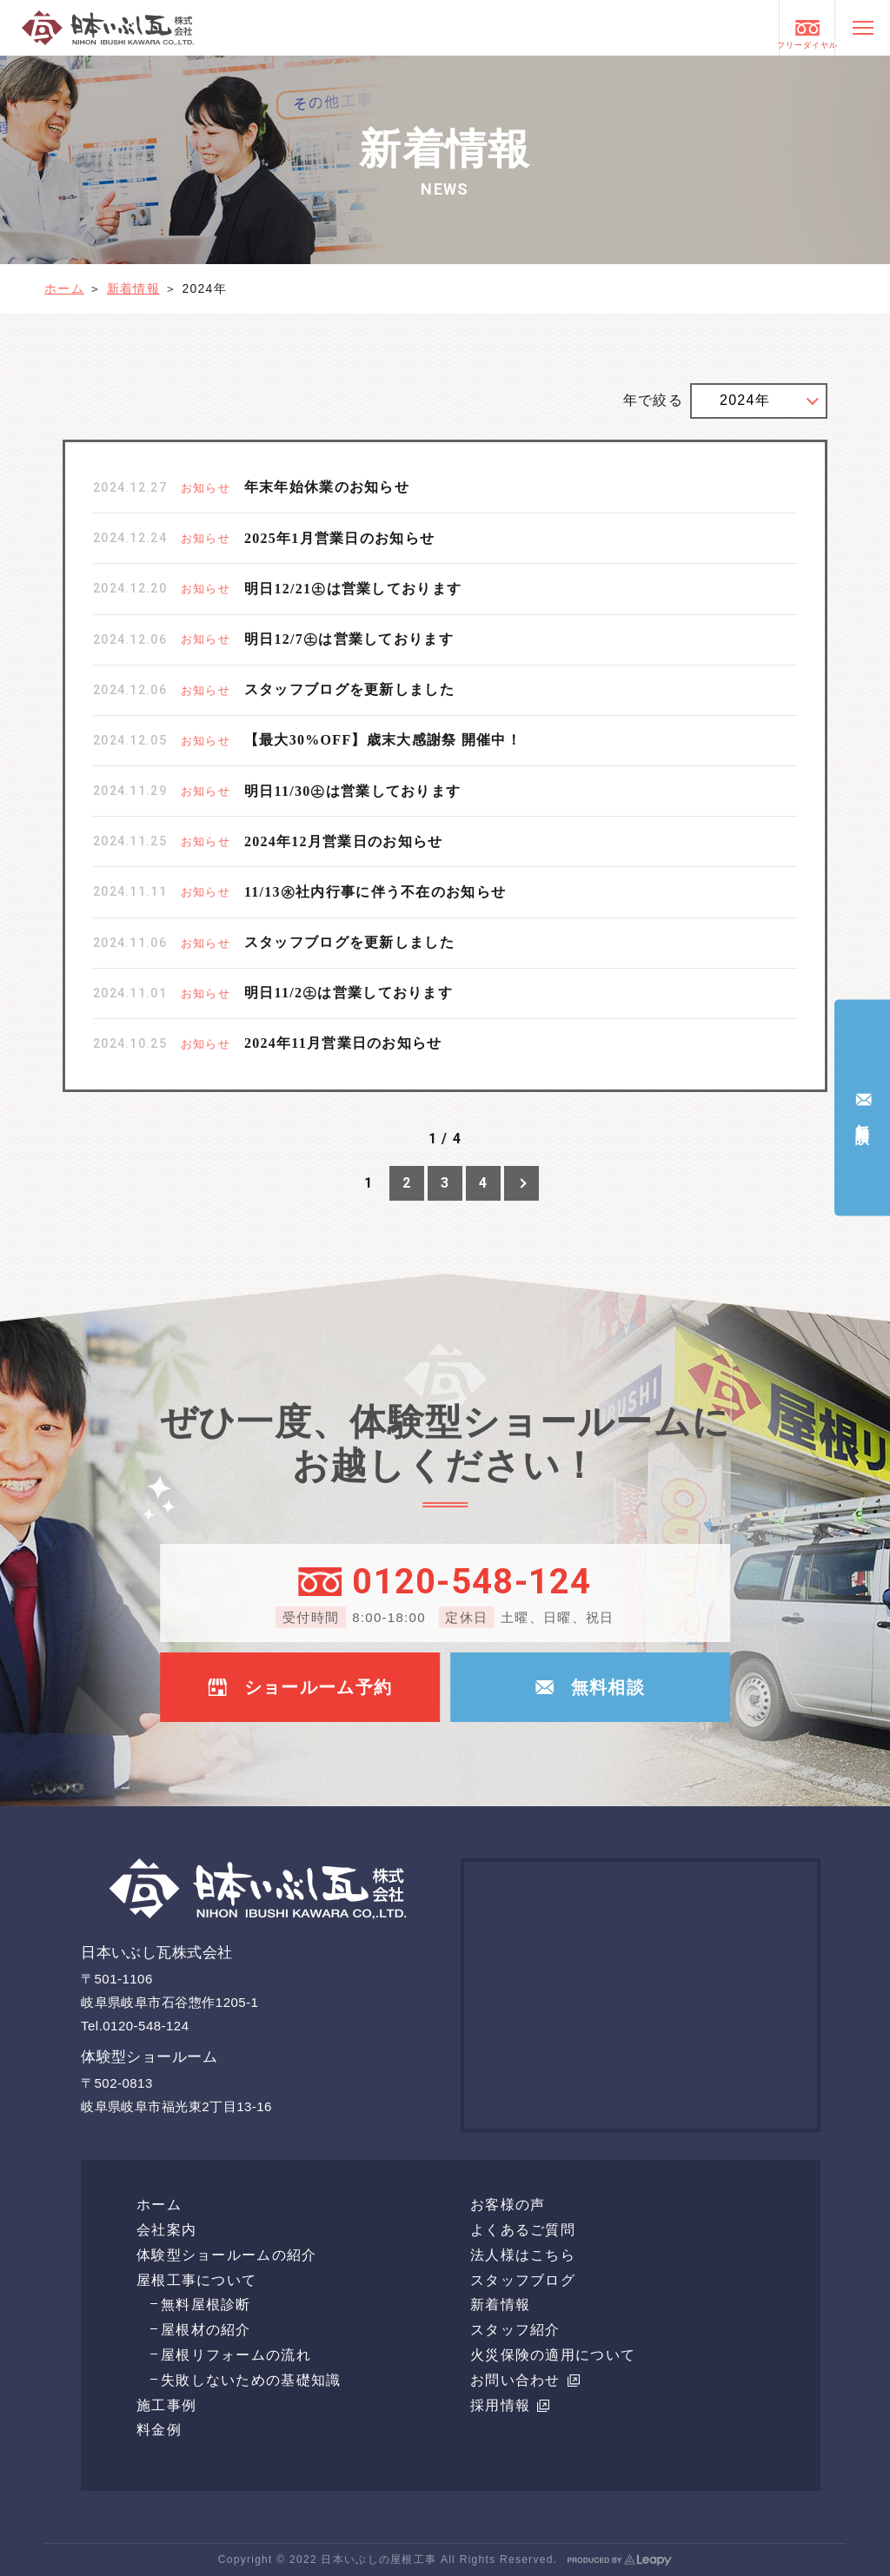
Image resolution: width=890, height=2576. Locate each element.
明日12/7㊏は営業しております (349, 639)
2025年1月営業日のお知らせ (339, 538)
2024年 (745, 400)
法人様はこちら (522, 2255)
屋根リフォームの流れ (236, 2355)
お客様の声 (507, 2204)
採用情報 (509, 2405)
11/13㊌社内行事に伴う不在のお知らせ (375, 891)
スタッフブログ (522, 2280)
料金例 (159, 2429)
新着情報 (133, 288)
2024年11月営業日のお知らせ (343, 1043)
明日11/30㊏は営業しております (352, 791)
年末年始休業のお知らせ (326, 487)
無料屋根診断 (206, 2304)
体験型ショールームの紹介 (226, 2255)
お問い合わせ (525, 2380)
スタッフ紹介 (515, 2329)
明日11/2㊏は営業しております (348, 992)
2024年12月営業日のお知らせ (343, 841)
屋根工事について (196, 2280)
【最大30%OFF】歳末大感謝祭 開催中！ (382, 739)
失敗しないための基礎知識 (251, 2380)
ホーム (64, 288)
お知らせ (205, 487)
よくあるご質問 (522, 2229)
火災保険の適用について (552, 2355)
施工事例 (166, 2405)
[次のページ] (521, 1183)
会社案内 (166, 2229)
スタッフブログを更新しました (349, 689)
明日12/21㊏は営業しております (353, 588)
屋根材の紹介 (206, 2329)
